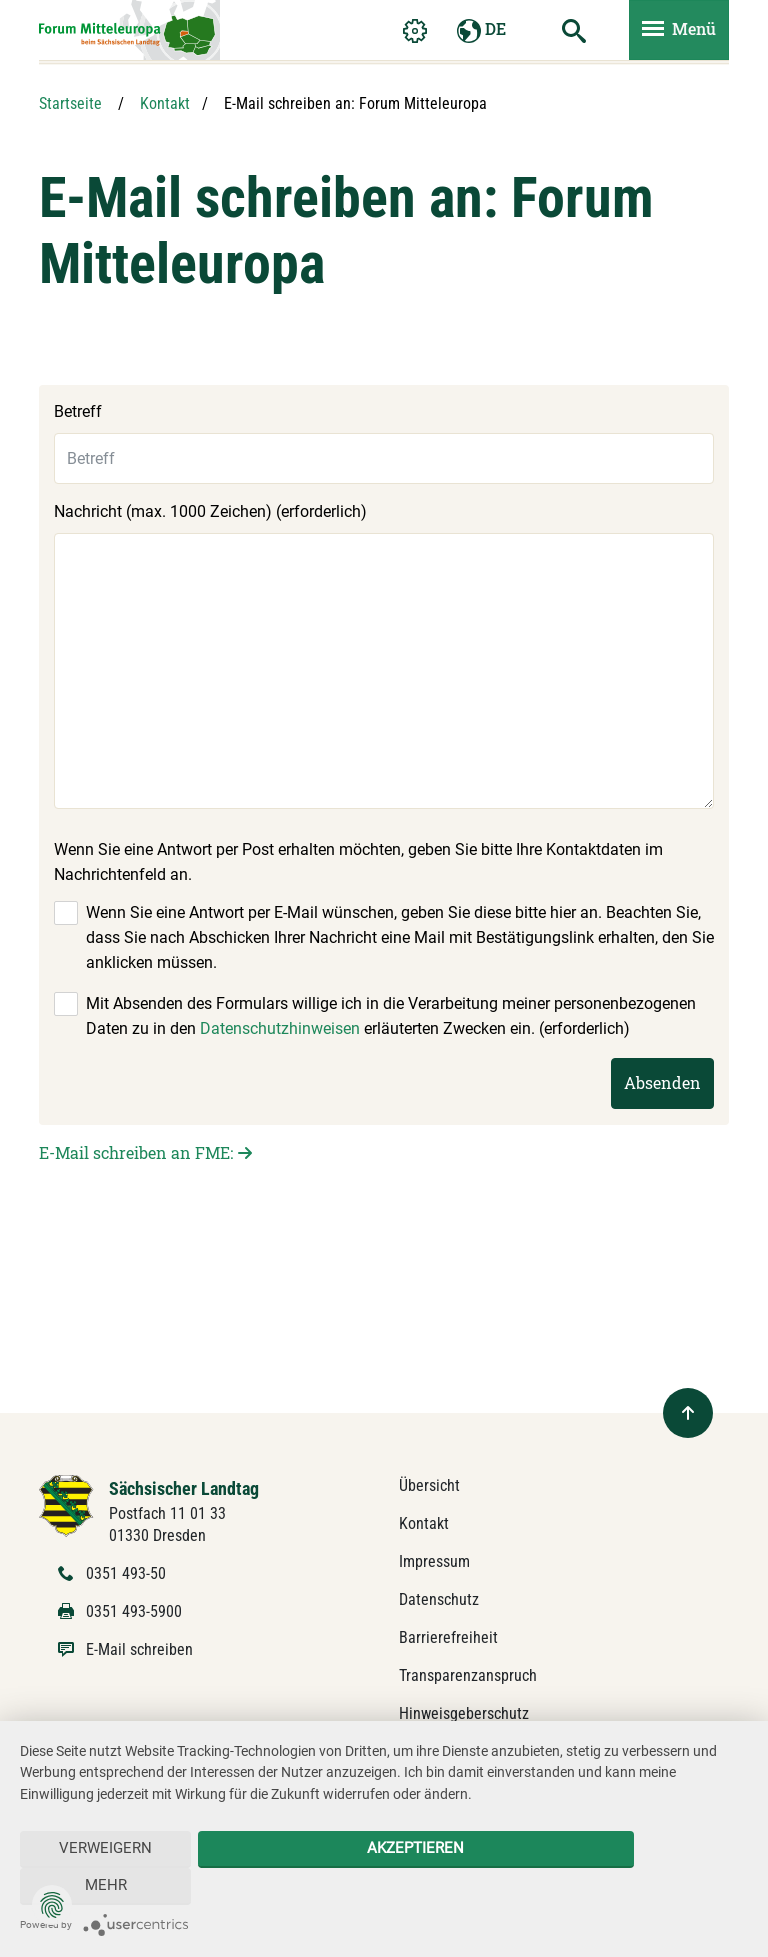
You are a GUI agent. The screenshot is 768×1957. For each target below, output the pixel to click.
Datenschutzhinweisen (280, 1028)
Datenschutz (439, 1599)
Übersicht (429, 1485)
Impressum (434, 1561)
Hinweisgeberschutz (464, 1713)
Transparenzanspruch (468, 1675)
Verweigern (92, 1886)
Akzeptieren (383, 1886)
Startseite (70, 103)
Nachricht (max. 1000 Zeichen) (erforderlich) (210, 511)
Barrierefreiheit (448, 1637)
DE (481, 32)
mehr (675, 1886)
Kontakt (165, 103)
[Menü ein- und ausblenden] (679, 32)
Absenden (662, 1082)
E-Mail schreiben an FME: (136, 1152)
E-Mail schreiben (139, 1649)
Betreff (78, 411)
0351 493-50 (126, 1573)
